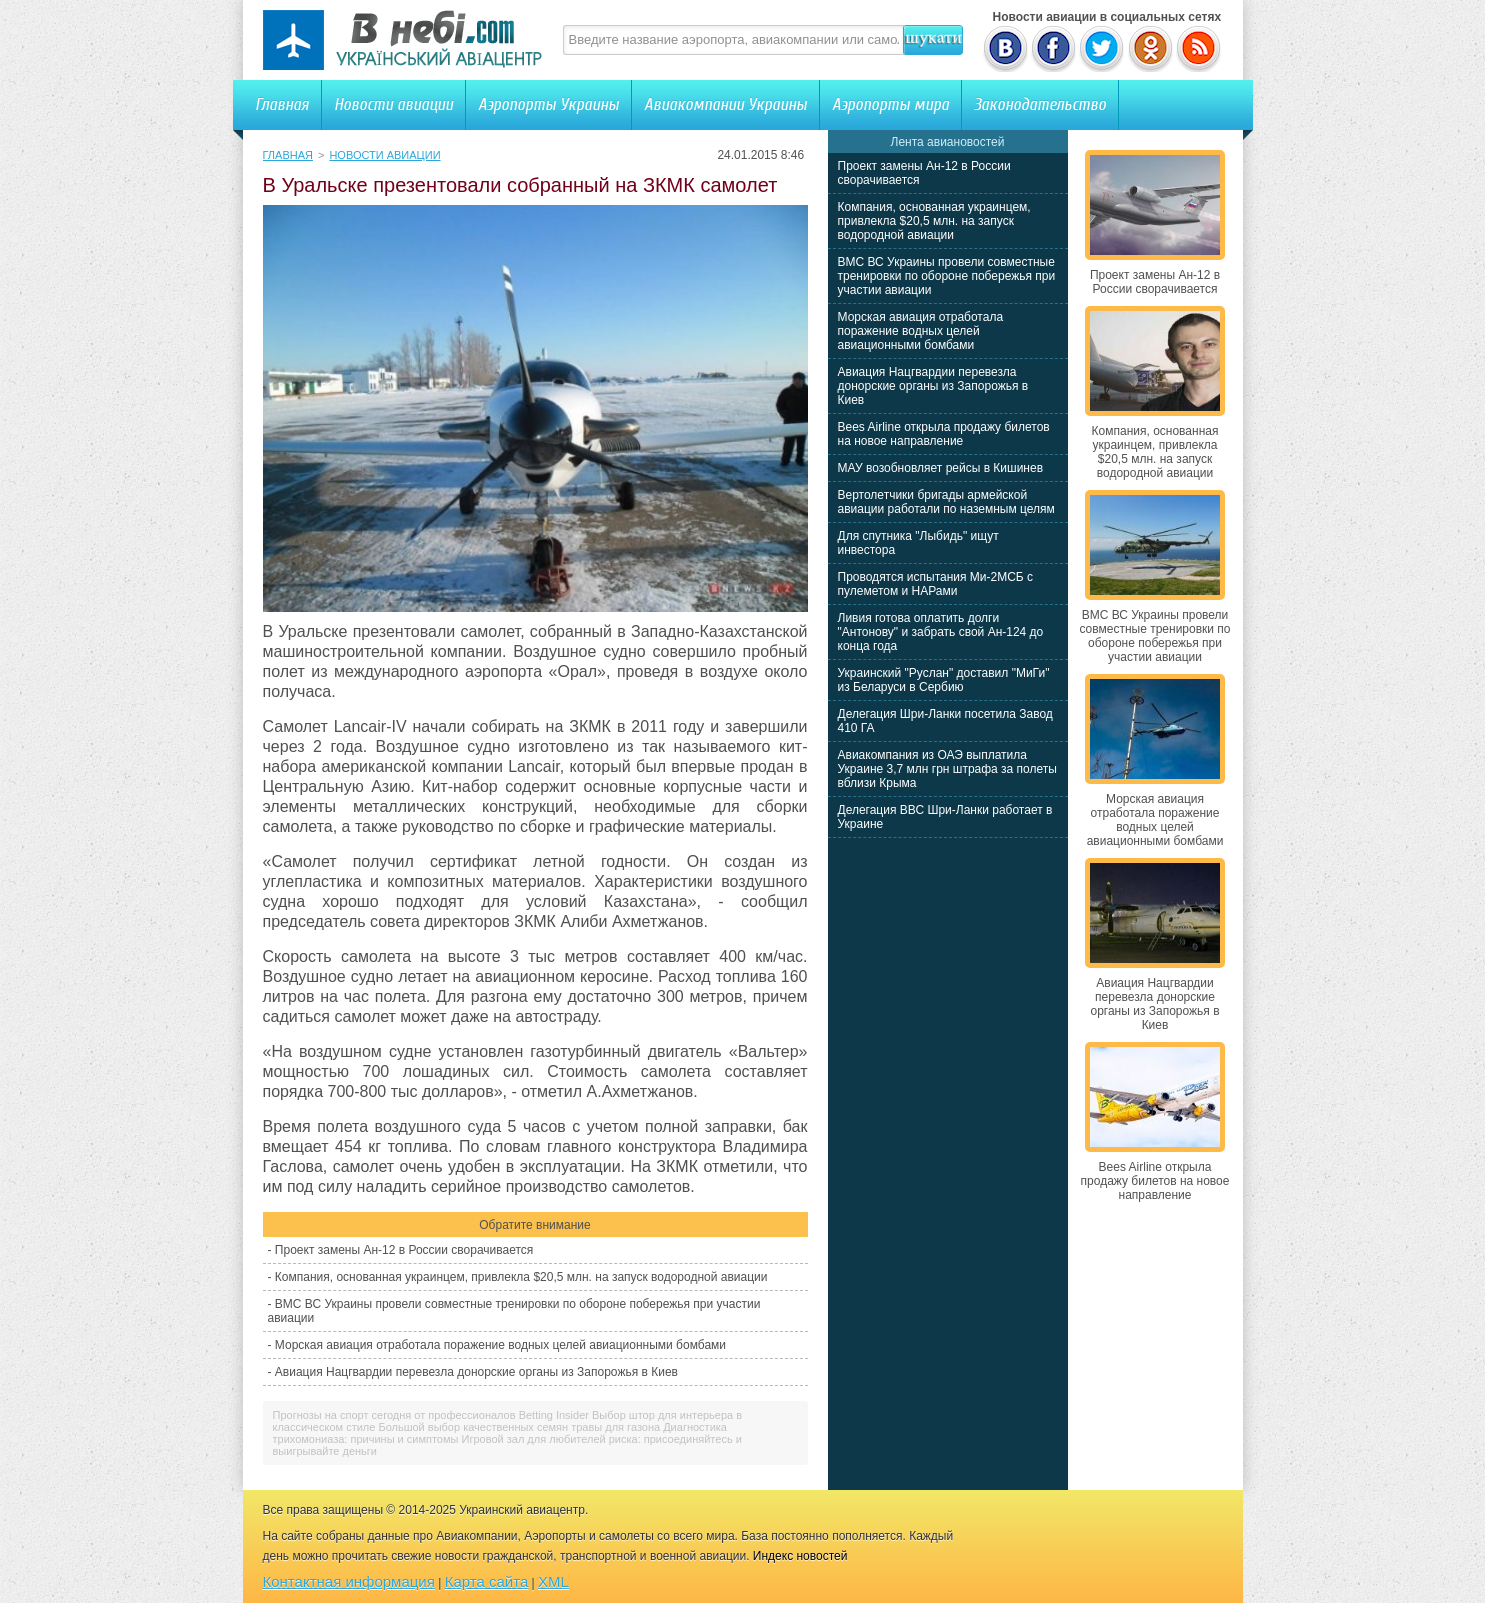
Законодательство (1040, 104)
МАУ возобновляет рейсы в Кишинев (941, 468)
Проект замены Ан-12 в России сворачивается (404, 1250)
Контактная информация (349, 1581)
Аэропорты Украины (548, 104)
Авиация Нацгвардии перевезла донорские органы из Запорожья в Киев (476, 1372)
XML (553, 1581)
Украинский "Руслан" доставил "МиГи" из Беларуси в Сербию (944, 680)
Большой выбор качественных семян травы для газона (519, 1427)
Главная (282, 104)
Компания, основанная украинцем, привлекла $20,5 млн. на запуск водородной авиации (521, 1277)
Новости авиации (393, 104)
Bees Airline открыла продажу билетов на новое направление (944, 434)
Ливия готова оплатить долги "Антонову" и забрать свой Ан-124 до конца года (941, 632)
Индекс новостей (800, 1556)
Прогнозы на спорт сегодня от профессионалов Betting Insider (431, 1415)
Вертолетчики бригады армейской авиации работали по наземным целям (946, 502)
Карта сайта (487, 1581)
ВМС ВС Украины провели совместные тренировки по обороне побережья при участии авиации (947, 276)
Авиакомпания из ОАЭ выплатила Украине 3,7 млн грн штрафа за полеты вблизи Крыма (947, 769)
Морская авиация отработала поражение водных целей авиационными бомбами (500, 1345)
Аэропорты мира (890, 104)
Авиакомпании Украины (725, 104)
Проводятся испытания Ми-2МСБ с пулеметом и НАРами (936, 584)
